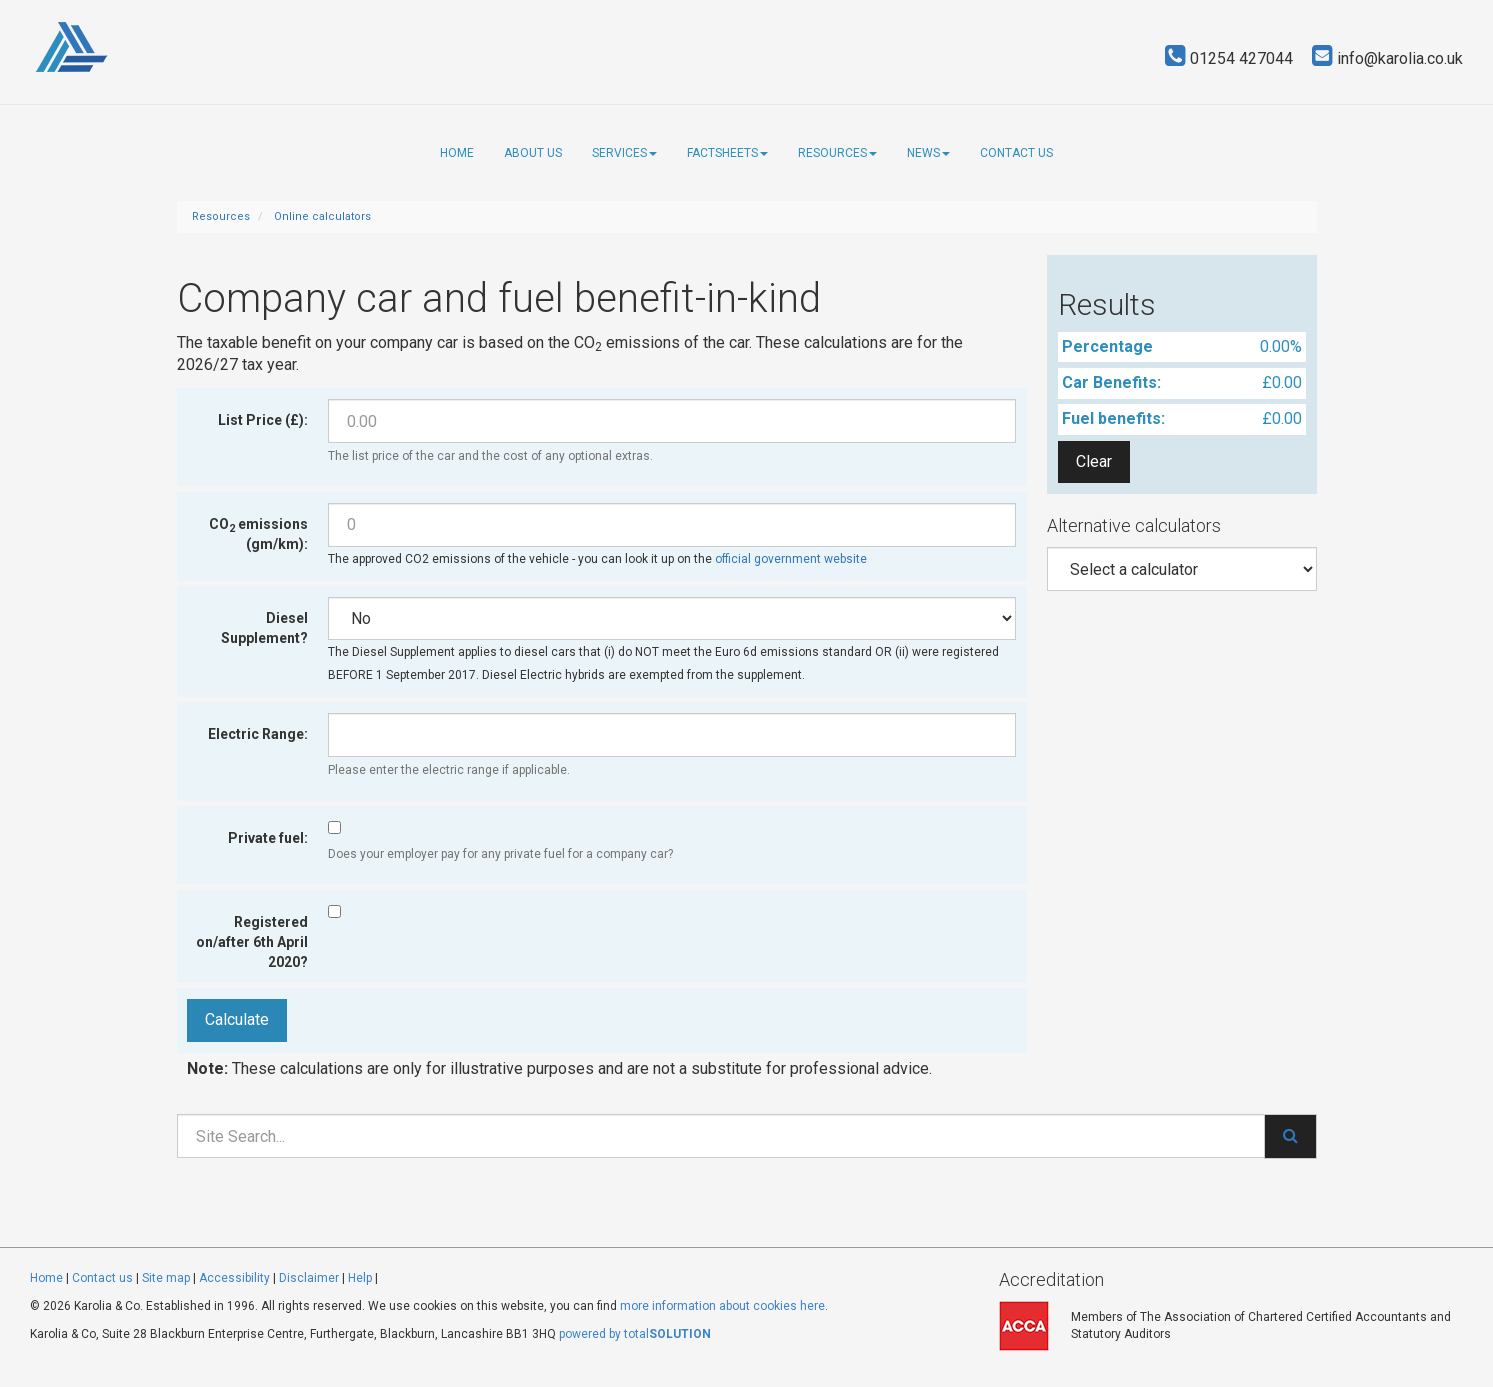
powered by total (635, 1334)
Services (624, 153)
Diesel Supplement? (264, 628)
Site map (166, 1278)
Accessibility (234, 1278)
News (928, 153)
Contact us (1016, 153)
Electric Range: (258, 734)
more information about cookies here (722, 1306)
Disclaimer (309, 1278)
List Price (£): (263, 420)
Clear (1094, 461)
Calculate (237, 1019)
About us (533, 153)
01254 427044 (1229, 58)
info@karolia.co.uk (1387, 58)
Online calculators (322, 216)
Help (360, 1278)
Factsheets (727, 153)
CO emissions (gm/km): (258, 534)
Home (457, 153)
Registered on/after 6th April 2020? (252, 942)
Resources (837, 153)
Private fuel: (268, 838)
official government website (791, 559)
